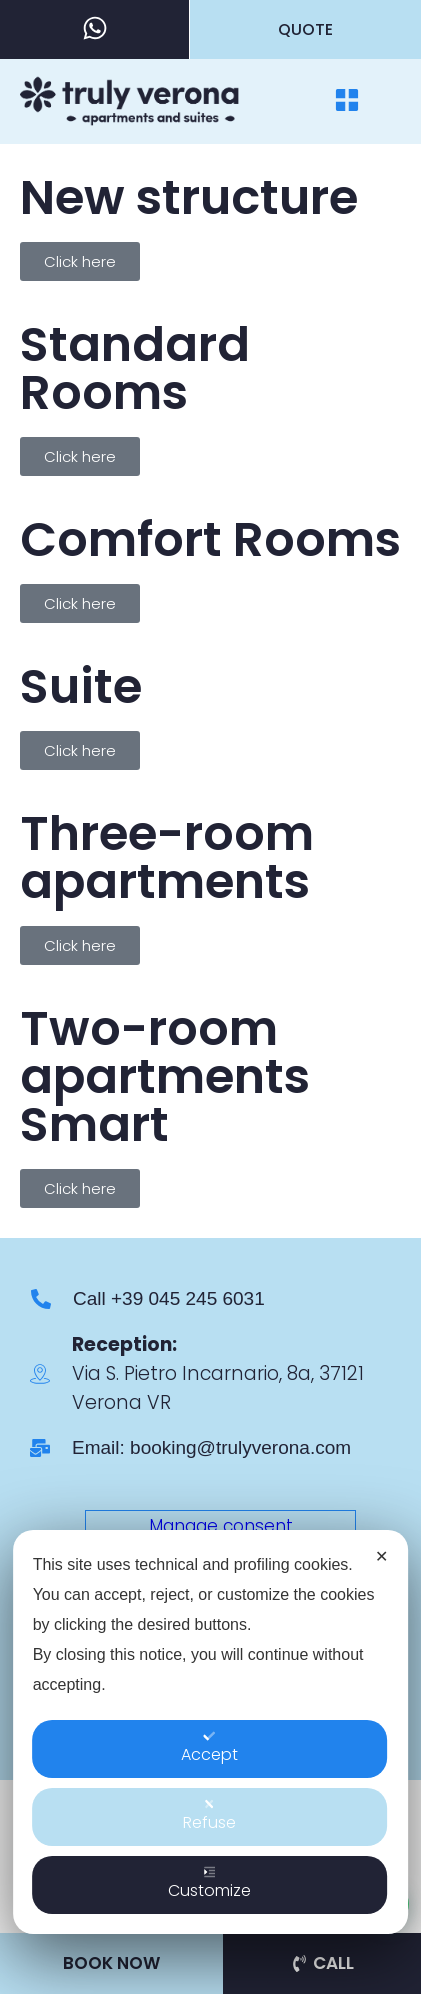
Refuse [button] (209, 1834)
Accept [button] (209, 1766)
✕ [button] (381, 1574)
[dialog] (211, 1750)
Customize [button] (209, 1902)
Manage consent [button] (221, 1526)
